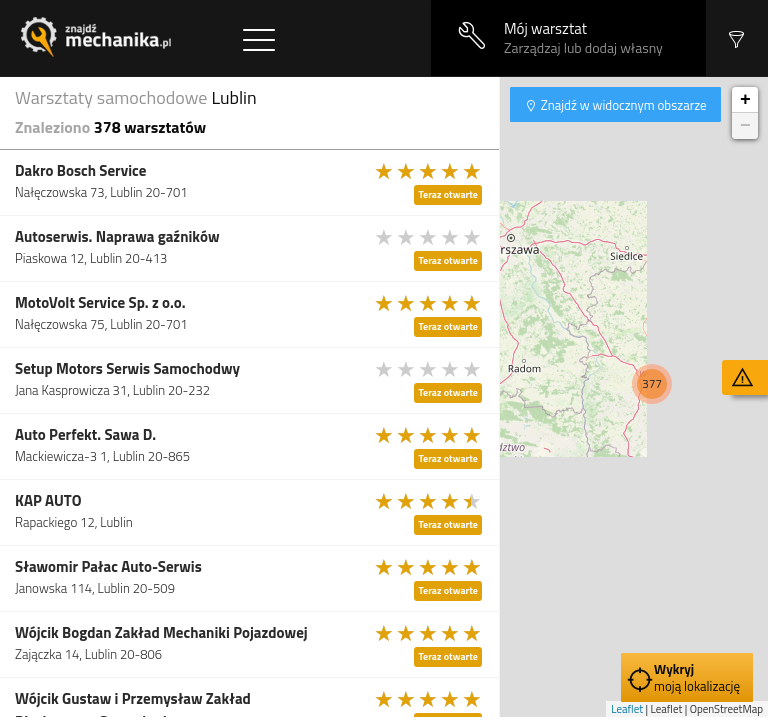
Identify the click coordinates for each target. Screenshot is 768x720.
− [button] (745, 126)
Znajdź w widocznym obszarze (622, 105)
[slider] (429, 171)
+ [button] (745, 100)
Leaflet (627, 709)
